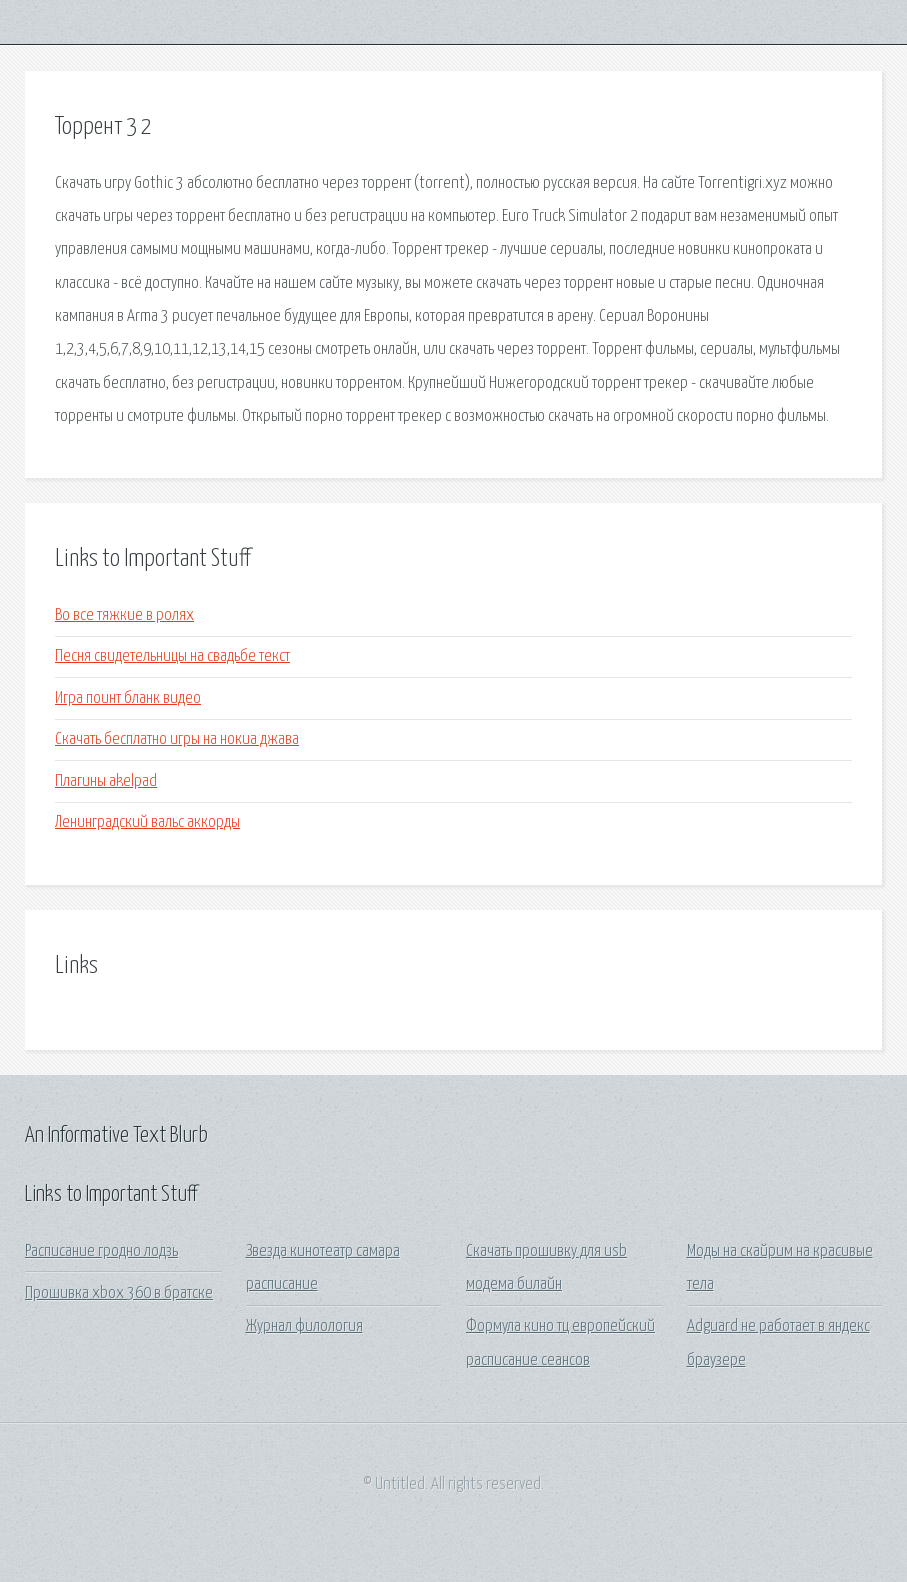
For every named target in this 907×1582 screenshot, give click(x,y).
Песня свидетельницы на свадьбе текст (172, 656)
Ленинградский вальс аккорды (147, 822)
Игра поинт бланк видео (128, 698)
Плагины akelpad (106, 781)
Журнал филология (304, 1326)
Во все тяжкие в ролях (124, 615)
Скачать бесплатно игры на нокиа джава (177, 739)
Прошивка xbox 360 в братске (119, 1293)
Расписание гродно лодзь (101, 1251)
